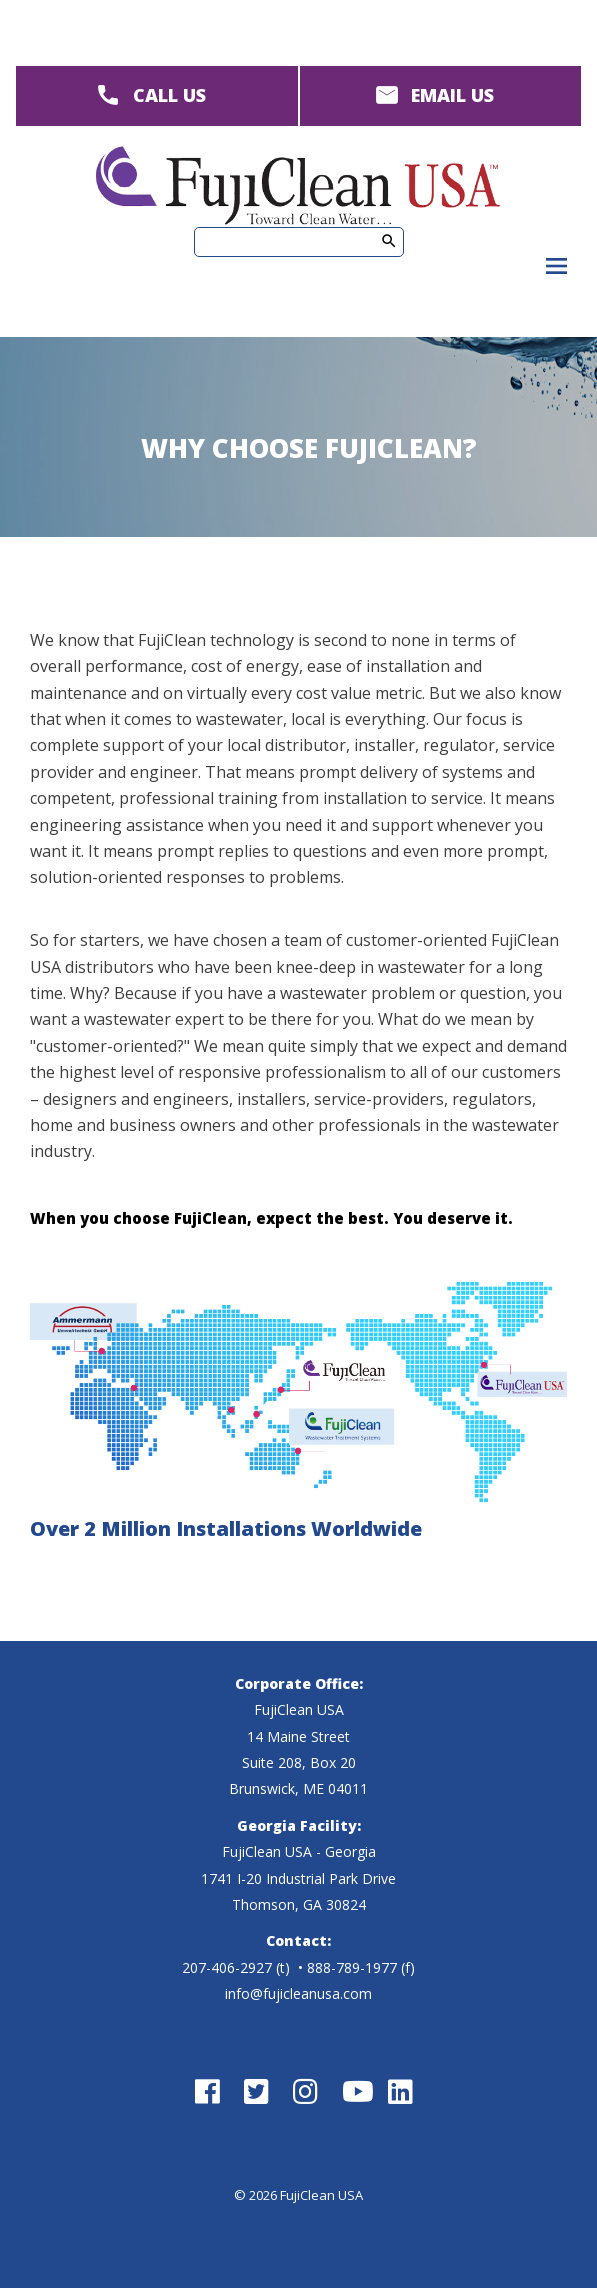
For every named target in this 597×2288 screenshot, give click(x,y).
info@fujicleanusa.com (298, 1993)
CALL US (169, 95)
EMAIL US (452, 95)
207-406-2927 (227, 1967)
